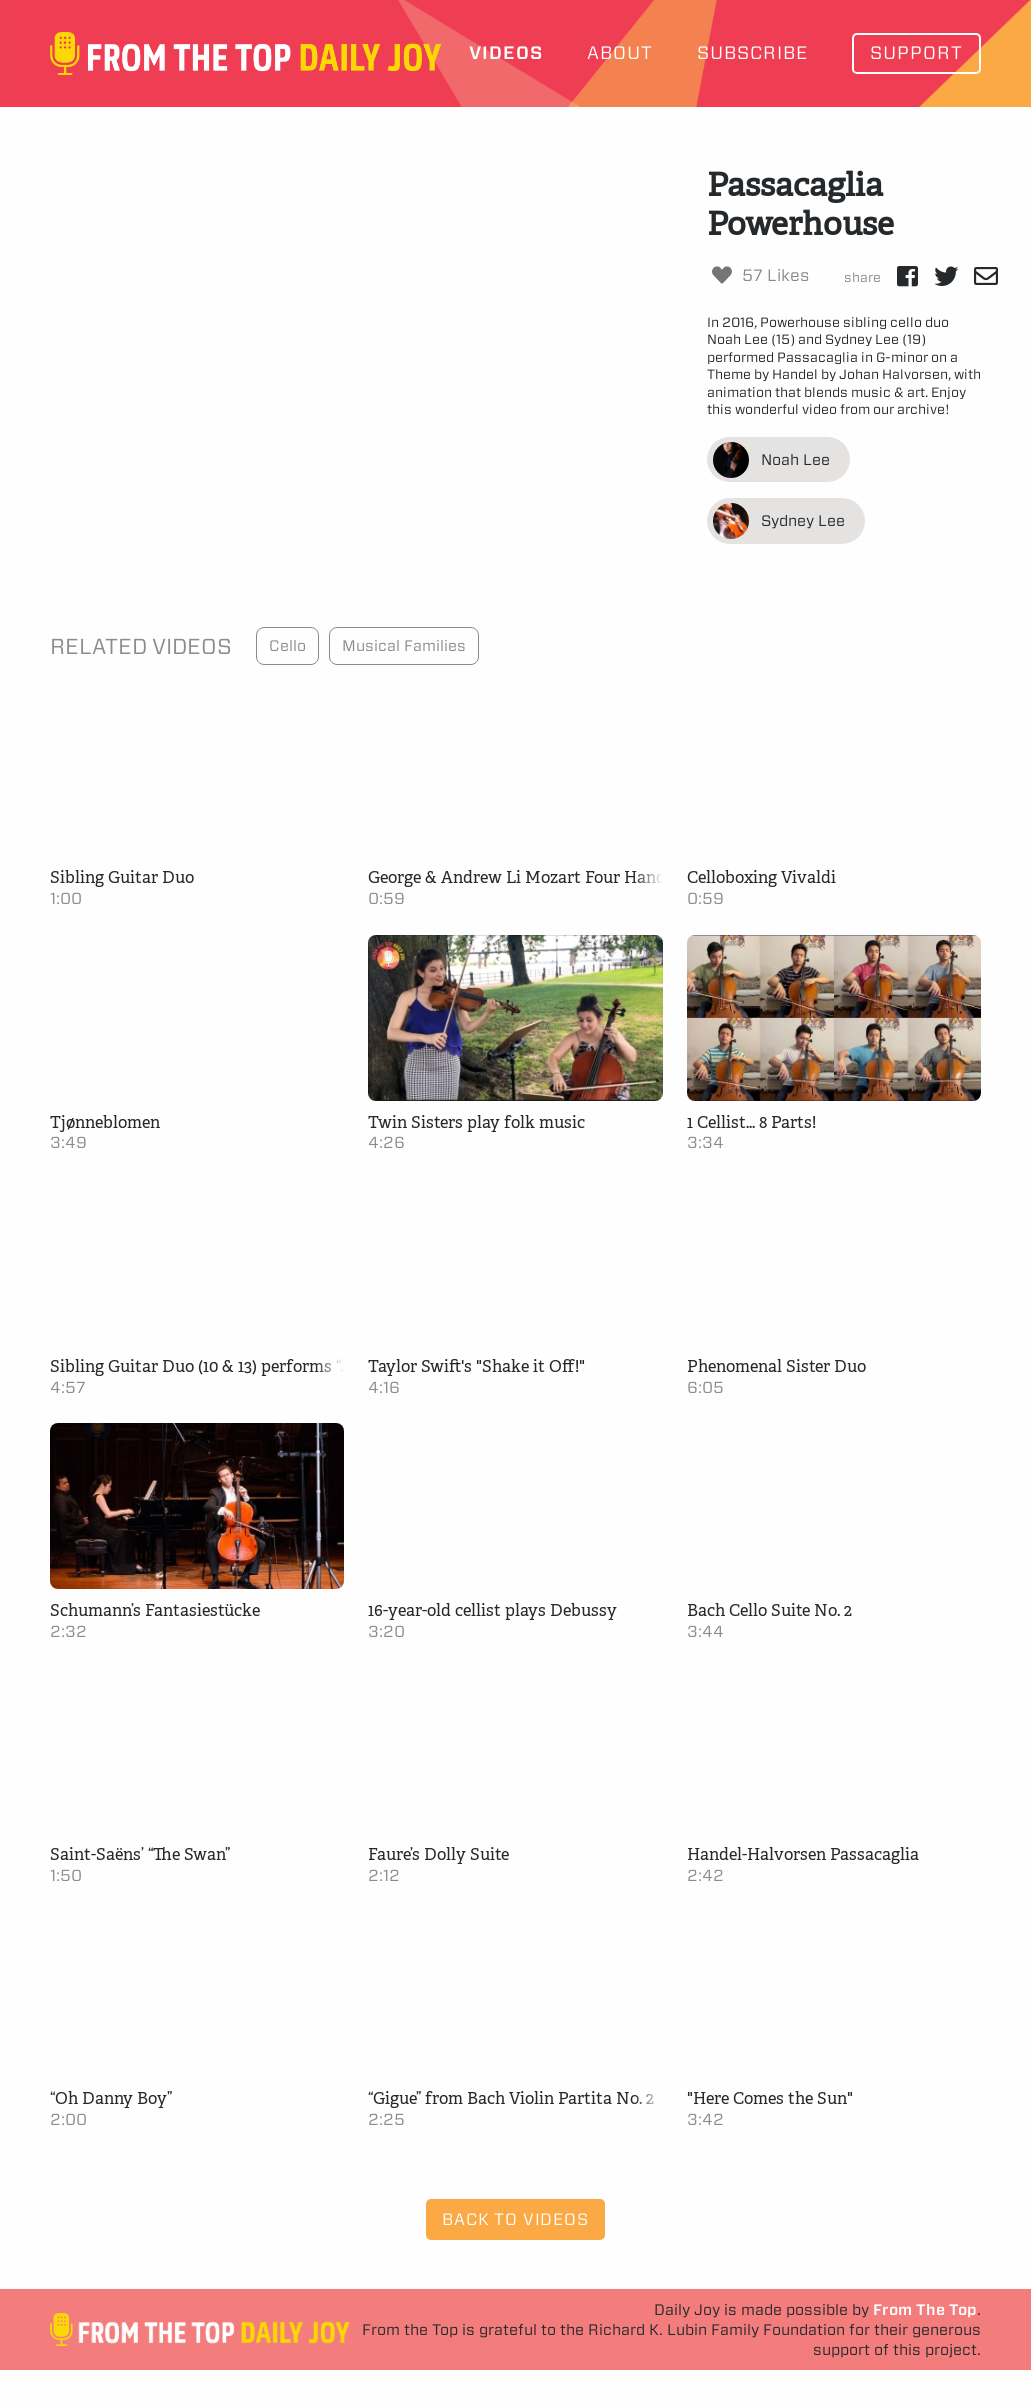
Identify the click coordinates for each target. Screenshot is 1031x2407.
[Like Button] (722, 275)
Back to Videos (515, 2219)
